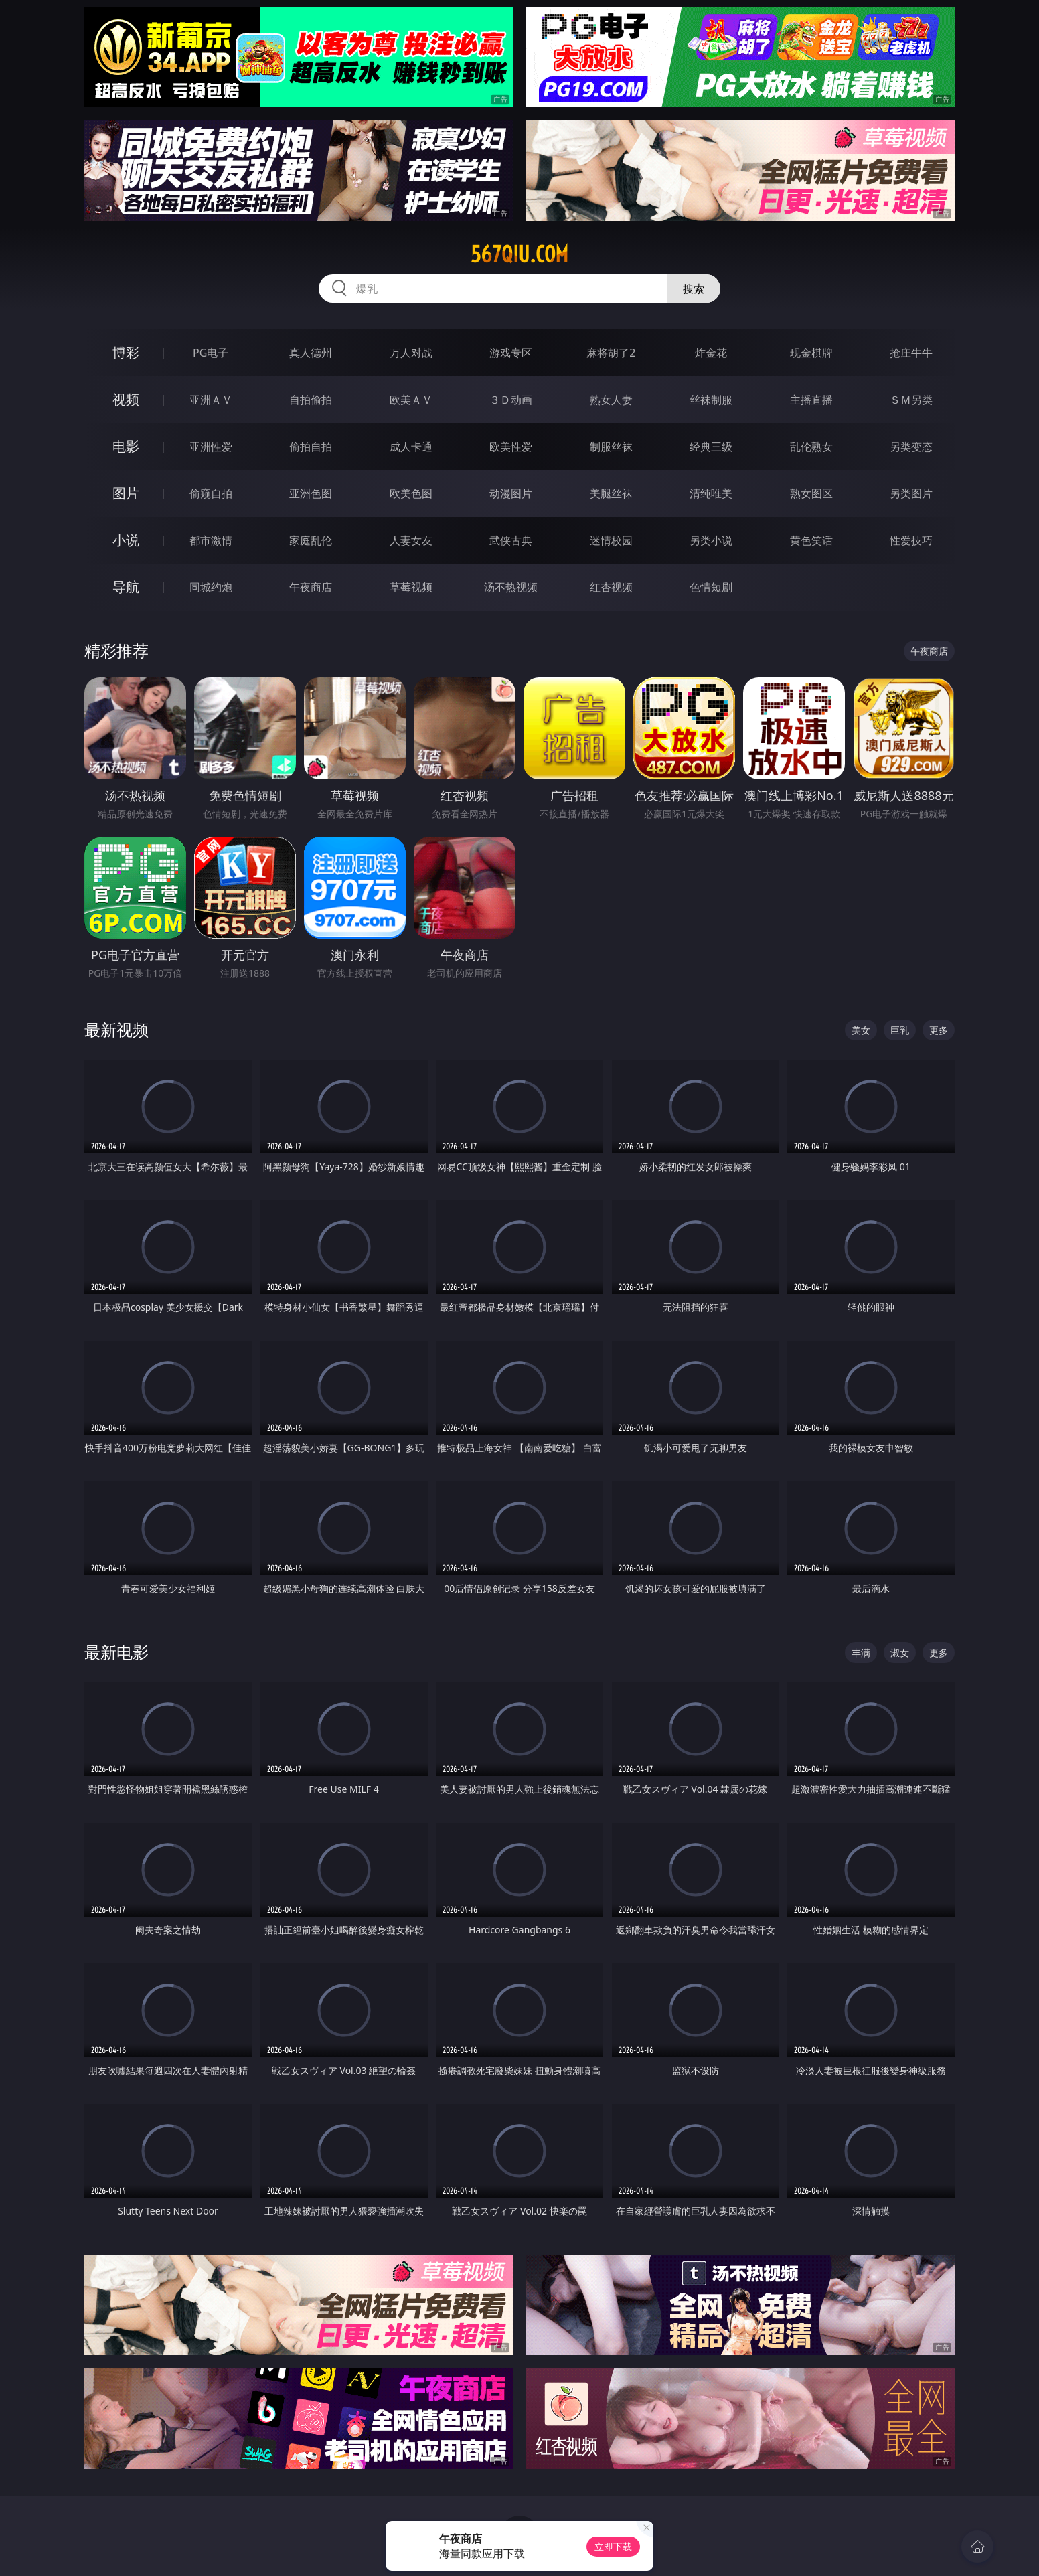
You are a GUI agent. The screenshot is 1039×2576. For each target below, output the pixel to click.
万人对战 (411, 352)
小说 (125, 540)
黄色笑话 (811, 540)
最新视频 (116, 1029)
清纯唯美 (711, 493)
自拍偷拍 (310, 399)
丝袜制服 (711, 399)
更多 (938, 1030)
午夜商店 (310, 587)
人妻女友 (411, 540)
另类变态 (911, 446)
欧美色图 (411, 493)
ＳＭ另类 (911, 399)
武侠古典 (510, 540)
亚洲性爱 (210, 446)
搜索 (693, 288)
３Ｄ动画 (510, 399)
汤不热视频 (511, 587)
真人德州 (310, 352)
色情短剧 (711, 587)
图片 (125, 493)
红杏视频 (611, 587)
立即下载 (613, 2546)
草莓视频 (411, 587)
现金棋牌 (811, 352)
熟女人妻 (611, 399)
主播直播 (811, 399)
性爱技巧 (911, 540)
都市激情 (210, 540)
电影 (125, 446)
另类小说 (711, 540)
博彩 (125, 352)
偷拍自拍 (310, 446)
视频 (125, 399)
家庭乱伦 (310, 540)
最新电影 (116, 1652)
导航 (125, 587)
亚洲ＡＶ (210, 399)
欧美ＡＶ (411, 399)
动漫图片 (510, 493)
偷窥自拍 (210, 493)
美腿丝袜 (611, 493)
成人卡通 (411, 446)
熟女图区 (811, 493)
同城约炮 (210, 587)
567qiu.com (519, 254)
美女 (861, 1030)
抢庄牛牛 (911, 352)
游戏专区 (510, 352)
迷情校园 (611, 540)
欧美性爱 (510, 446)
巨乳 (899, 1030)
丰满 (861, 1652)
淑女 (899, 1652)
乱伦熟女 (811, 446)
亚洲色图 (310, 493)
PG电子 (210, 352)
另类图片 (911, 493)
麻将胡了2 (610, 352)
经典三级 (711, 446)
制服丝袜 (611, 446)
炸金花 (711, 352)
